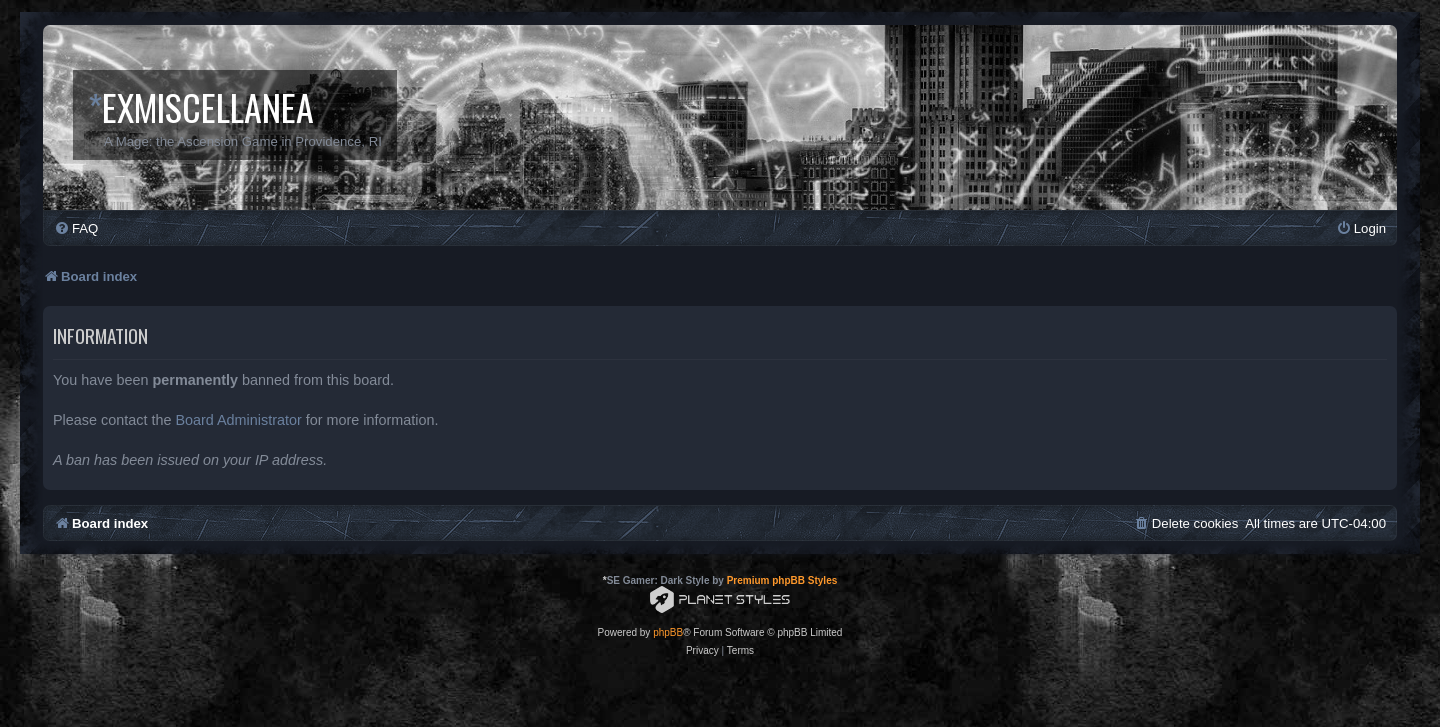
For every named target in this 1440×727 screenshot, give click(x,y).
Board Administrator (238, 420)
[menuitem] (76, 228)
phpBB (668, 632)
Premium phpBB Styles (782, 580)
